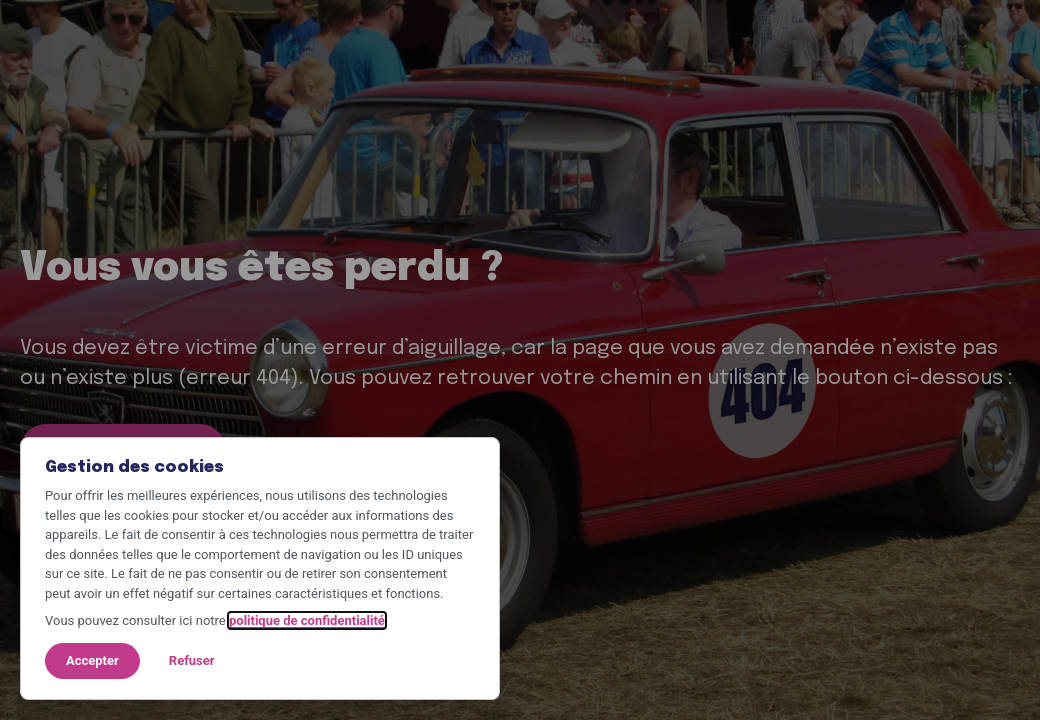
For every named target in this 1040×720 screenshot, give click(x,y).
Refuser (192, 660)
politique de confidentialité (307, 620)
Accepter (92, 660)
